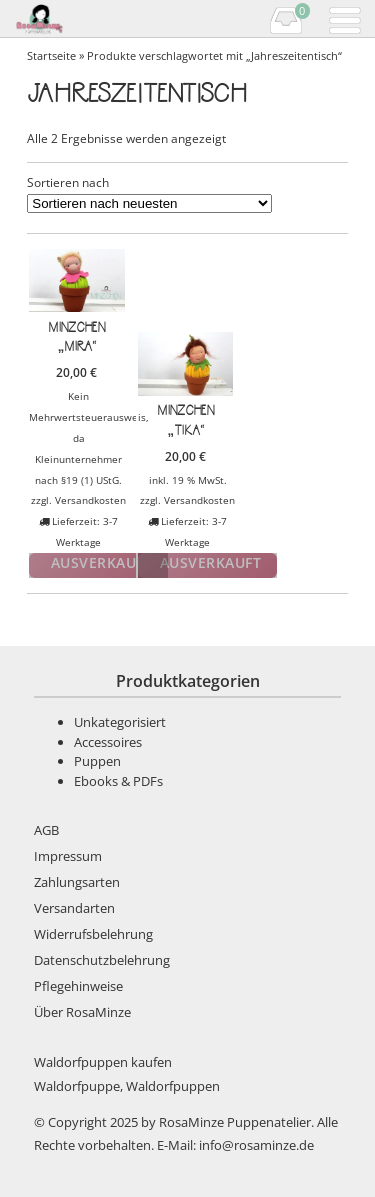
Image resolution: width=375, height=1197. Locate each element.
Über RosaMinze (82, 1012)
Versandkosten (90, 500)
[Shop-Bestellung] (149, 203)
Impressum (68, 856)
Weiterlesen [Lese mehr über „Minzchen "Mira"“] (98, 565)
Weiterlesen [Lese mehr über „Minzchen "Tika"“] (207, 565)
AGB (46, 830)
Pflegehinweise (78, 986)
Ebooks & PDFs (118, 781)
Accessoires (108, 742)
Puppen (97, 761)
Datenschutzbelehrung (102, 960)
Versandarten (74, 908)
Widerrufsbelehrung (93, 934)
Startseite (51, 55)
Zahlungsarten (77, 882)
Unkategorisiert (120, 722)
